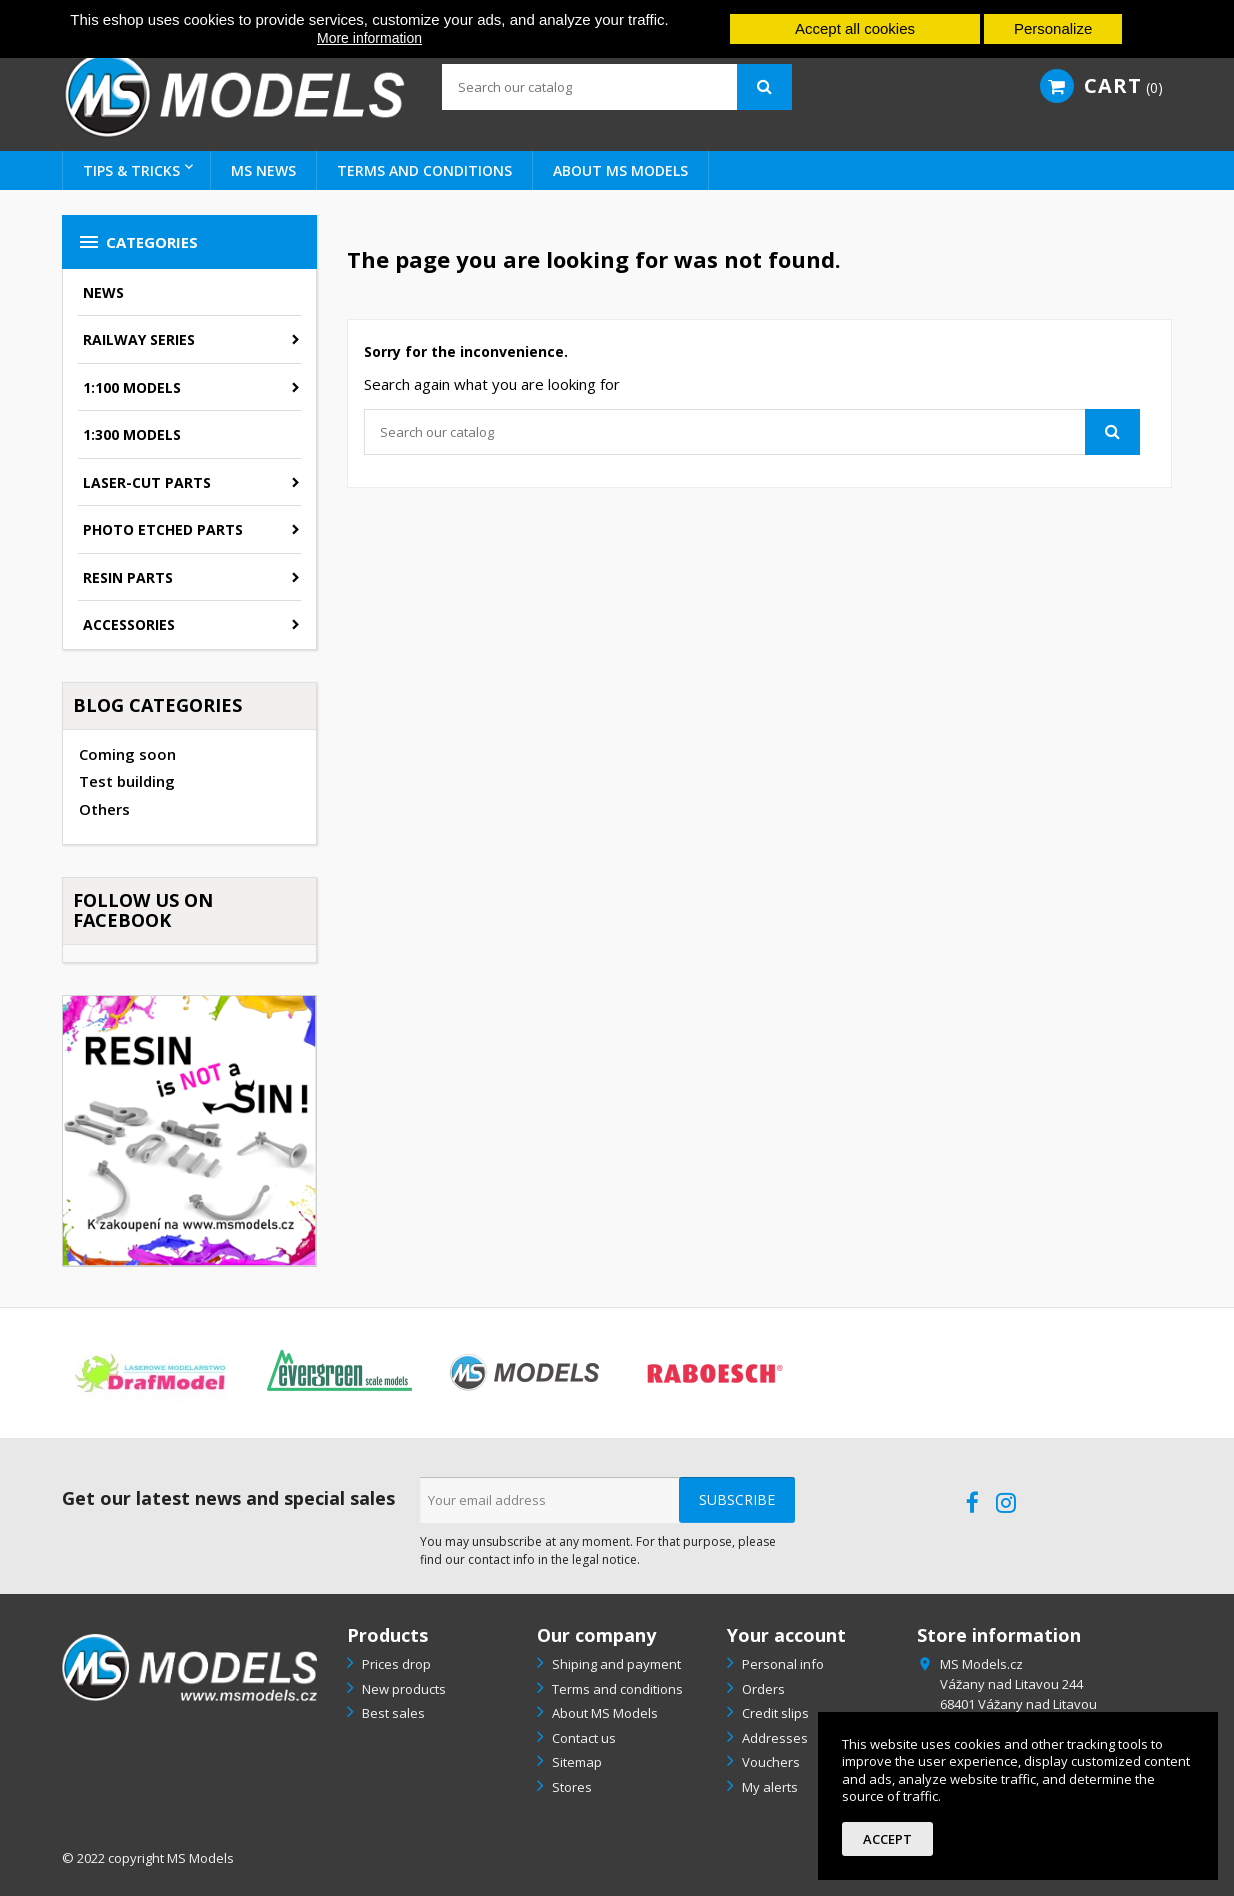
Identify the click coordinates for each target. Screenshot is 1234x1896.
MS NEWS (263, 170)
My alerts (768, 1787)
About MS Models (620, 170)
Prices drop (395, 1664)
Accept (887, 1839)
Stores (570, 1787)
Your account (786, 1635)
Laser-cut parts (147, 482)
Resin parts (128, 577)
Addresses (773, 1738)
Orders (762, 1689)
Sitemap (575, 1762)
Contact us (582, 1738)
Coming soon (127, 754)
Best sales (392, 1713)
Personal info (781, 1664)
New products (402, 1689)
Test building (127, 781)
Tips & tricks (131, 170)
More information (369, 38)
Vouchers (769, 1762)
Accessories (129, 624)
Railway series (139, 339)
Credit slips (774, 1713)
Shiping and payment (615, 1664)
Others (104, 809)
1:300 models (132, 434)
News (103, 292)
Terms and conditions (424, 170)
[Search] (617, 87)
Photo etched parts (163, 529)
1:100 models (132, 387)
